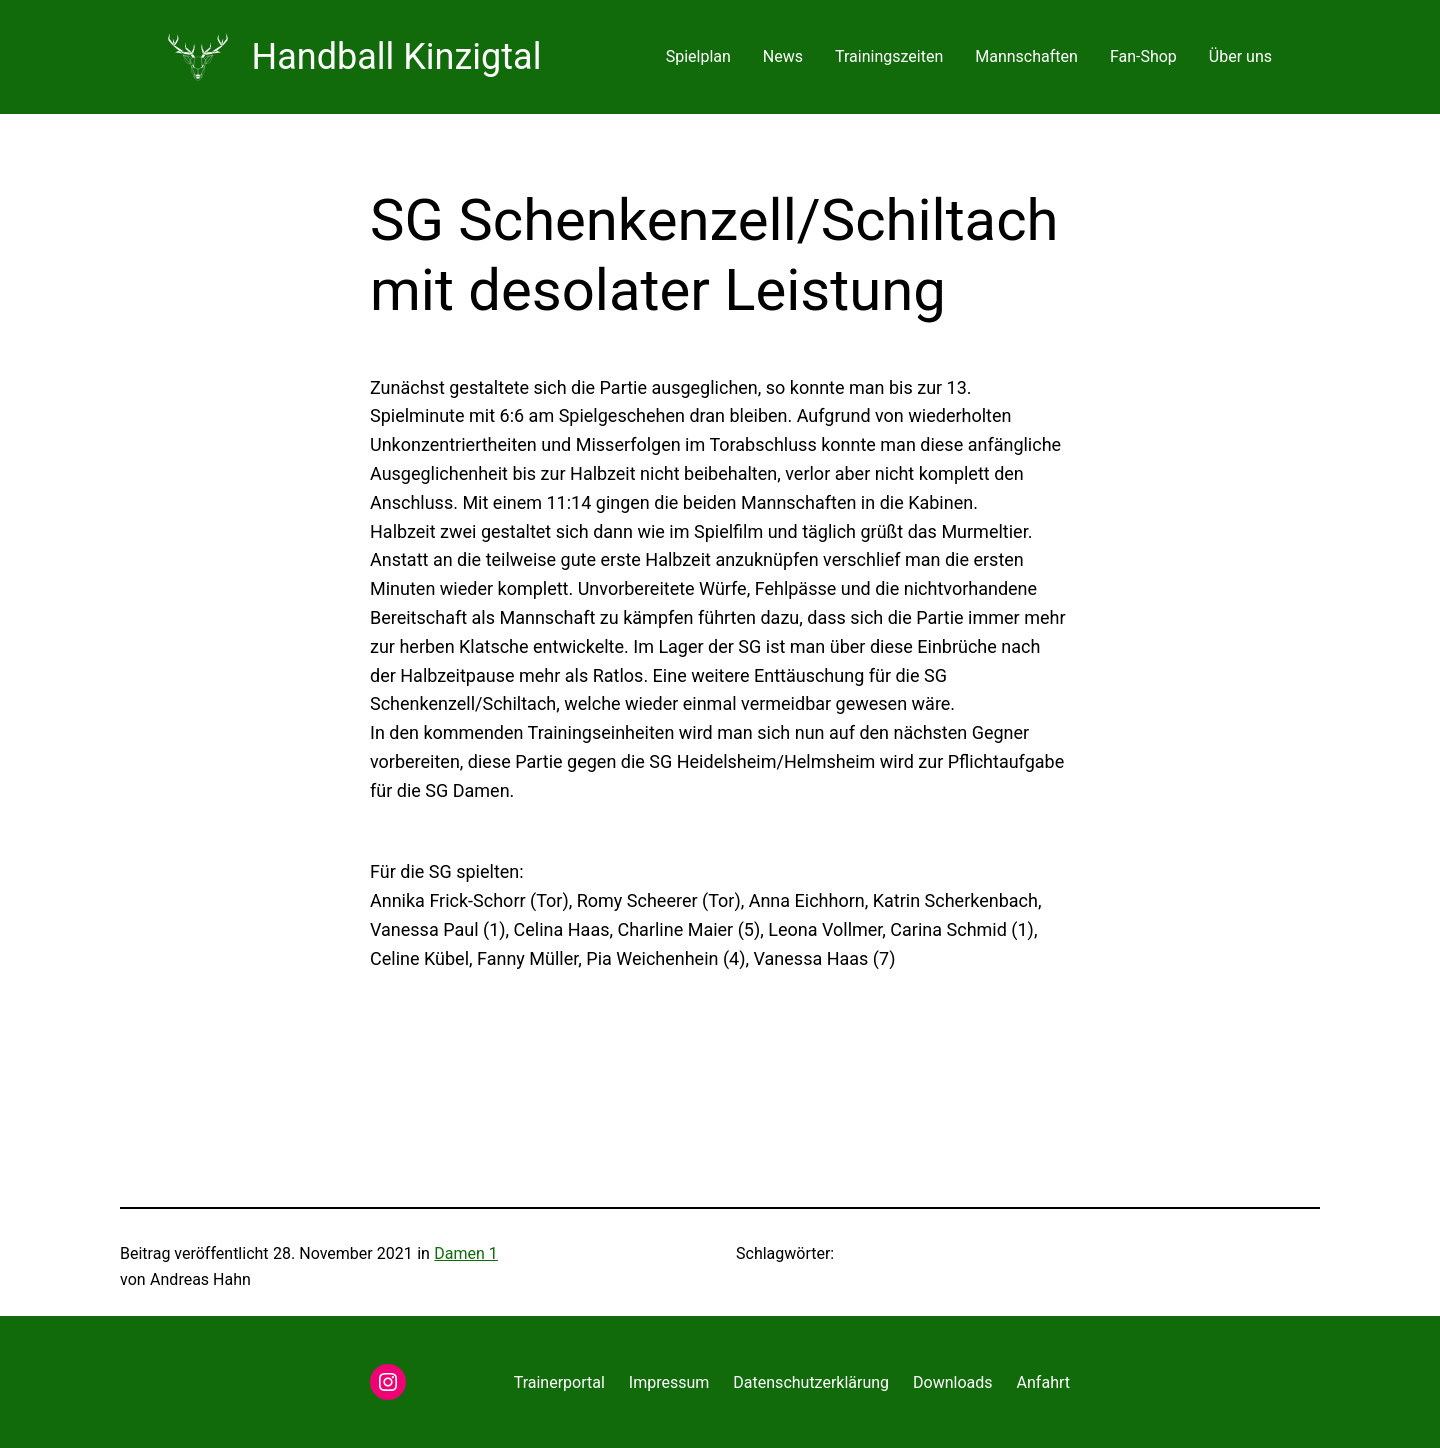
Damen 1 (466, 1253)
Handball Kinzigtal (397, 57)
